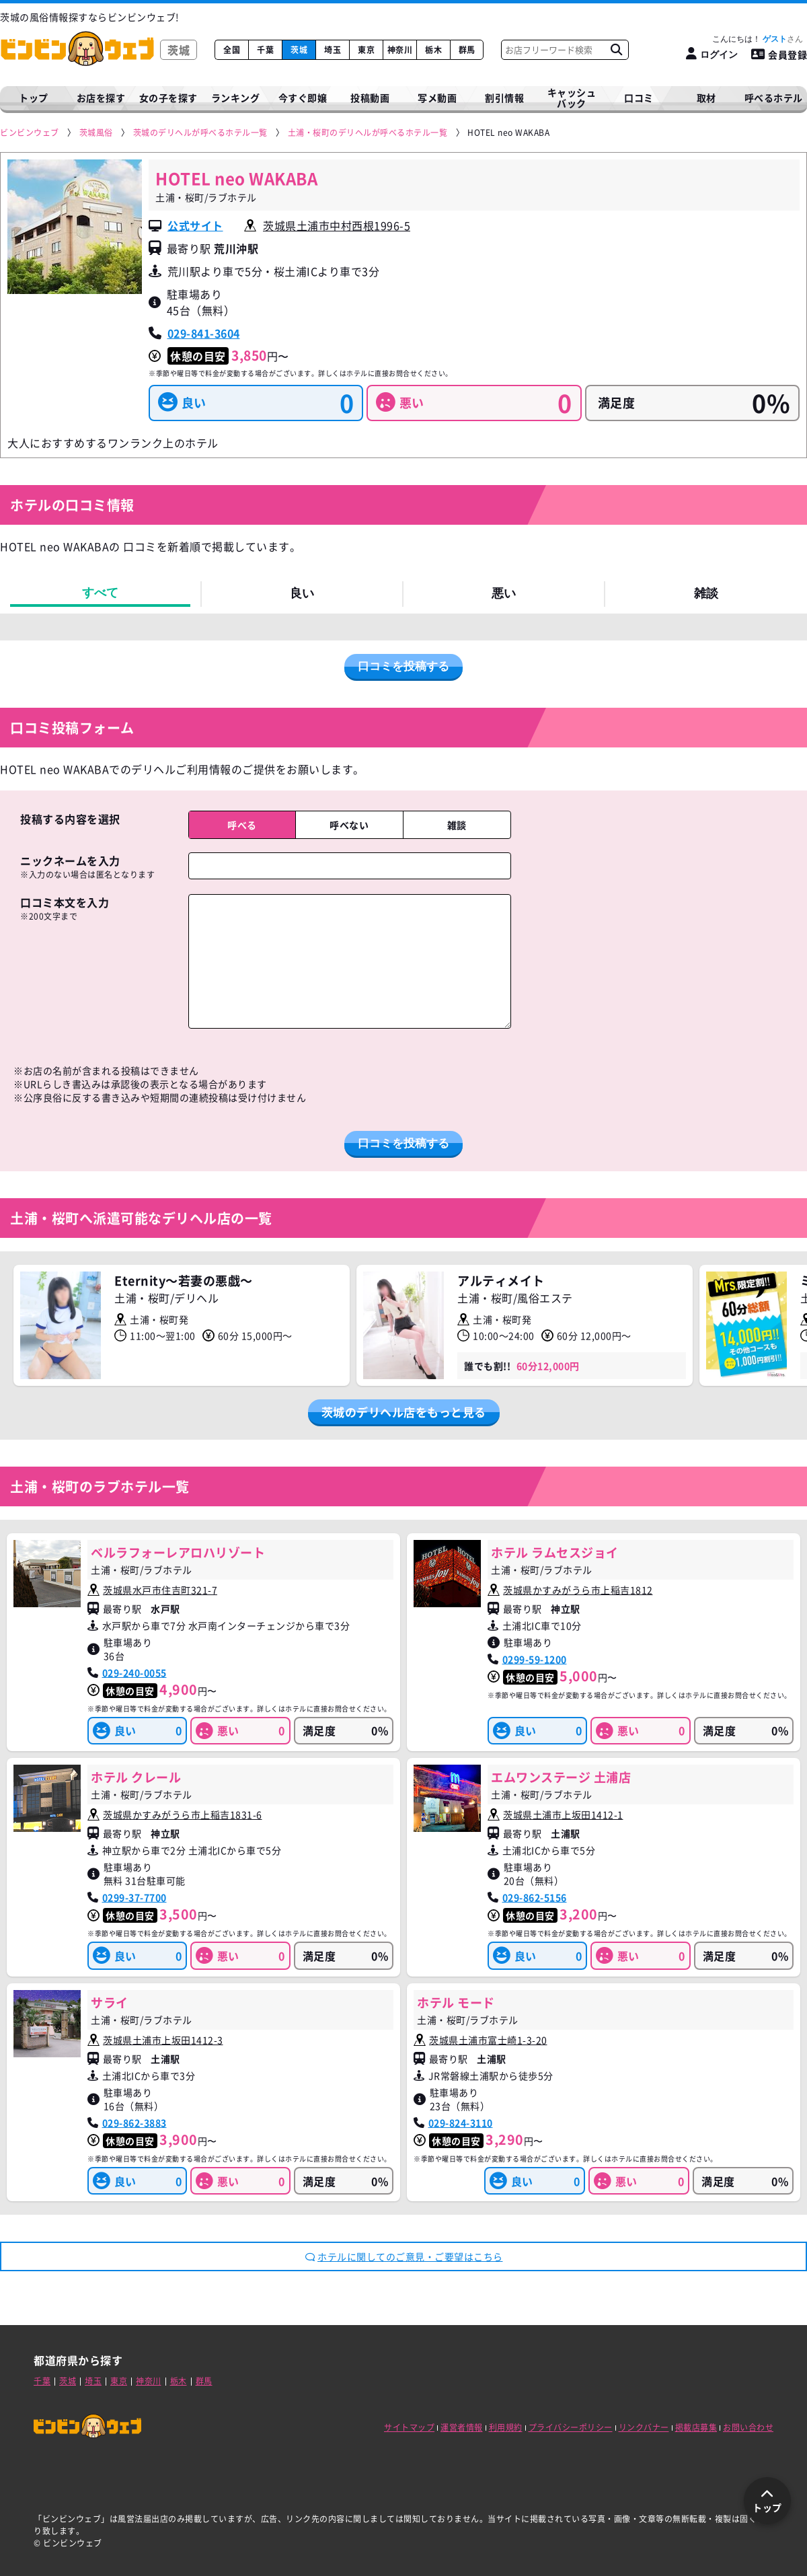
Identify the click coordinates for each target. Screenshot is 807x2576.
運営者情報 (461, 2427)
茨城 (299, 50)
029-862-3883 (134, 2122)
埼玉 (332, 50)
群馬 (467, 50)
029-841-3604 (203, 333)
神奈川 (400, 50)
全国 (231, 50)
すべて (100, 592)
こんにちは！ (757, 39)
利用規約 (506, 2427)
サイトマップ (409, 2427)
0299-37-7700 (134, 1897)
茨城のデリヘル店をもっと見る (403, 1411)
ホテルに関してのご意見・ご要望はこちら (404, 2256)
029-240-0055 (134, 1672)
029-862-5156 (534, 1897)
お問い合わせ (748, 2427)
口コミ (639, 97)
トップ (33, 97)
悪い (504, 593)
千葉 (265, 50)
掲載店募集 (696, 2427)
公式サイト (195, 225)
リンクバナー (644, 2427)
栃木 (433, 50)
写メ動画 (437, 97)
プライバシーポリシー (571, 2427)
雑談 (706, 593)
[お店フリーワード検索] (616, 50)
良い (302, 593)
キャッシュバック (572, 98)
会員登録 (779, 54)
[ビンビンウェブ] (30, 133)
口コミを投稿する (403, 666)
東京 (366, 50)
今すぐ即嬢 (303, 97)
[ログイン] (712, 54)
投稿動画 (369, 97)
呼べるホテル (773, 97)
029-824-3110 (460, 2122)
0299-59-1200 (534, 1659)
